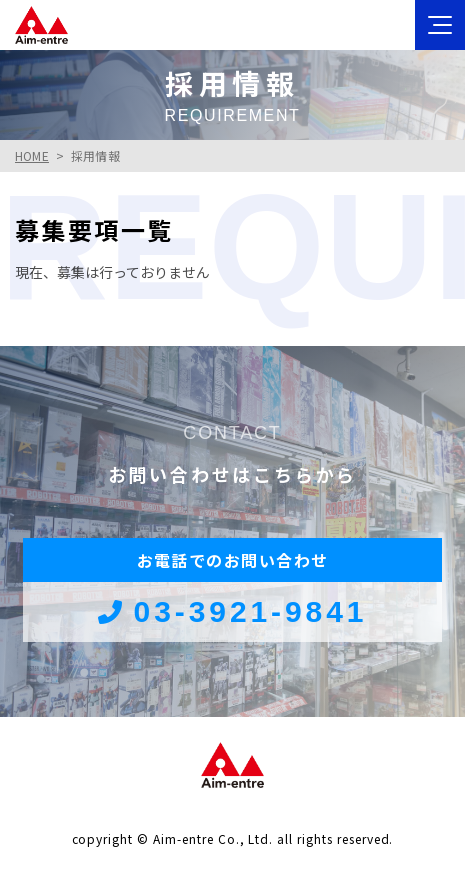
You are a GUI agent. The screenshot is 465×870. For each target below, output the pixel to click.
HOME (32, 155)
